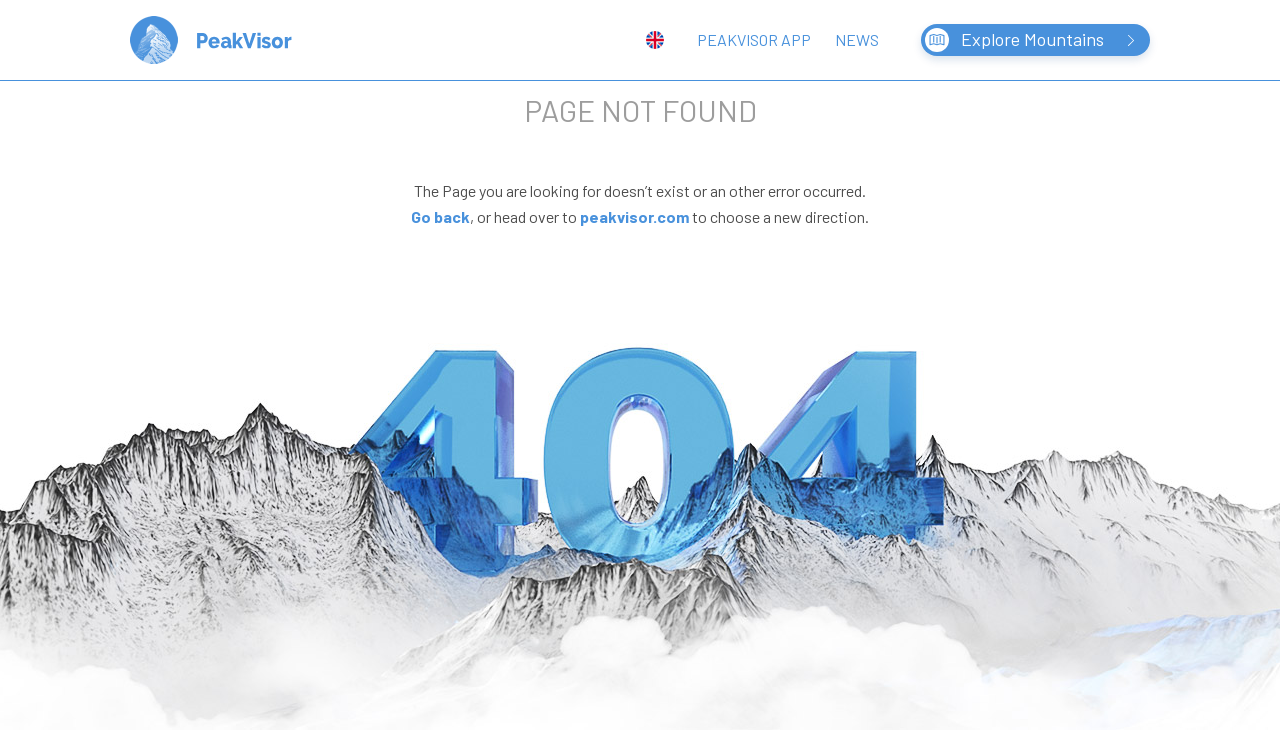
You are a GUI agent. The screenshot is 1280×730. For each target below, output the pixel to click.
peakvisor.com (634, 216)
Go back (440, 216)
